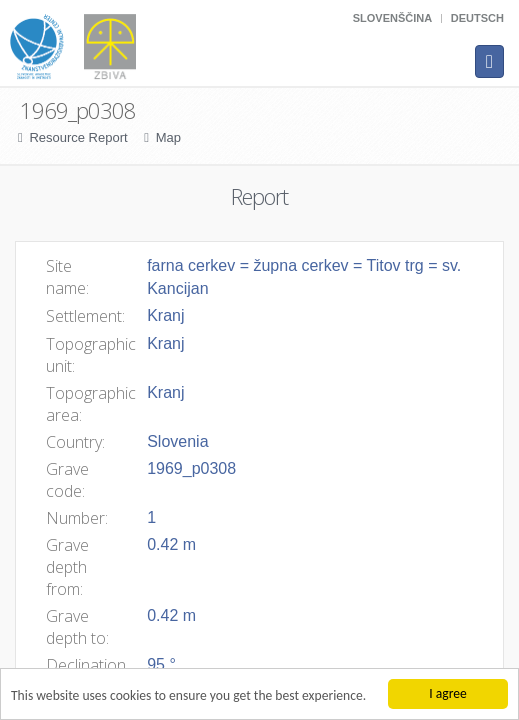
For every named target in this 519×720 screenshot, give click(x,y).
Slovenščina (392, 18)
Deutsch (477, 18)
